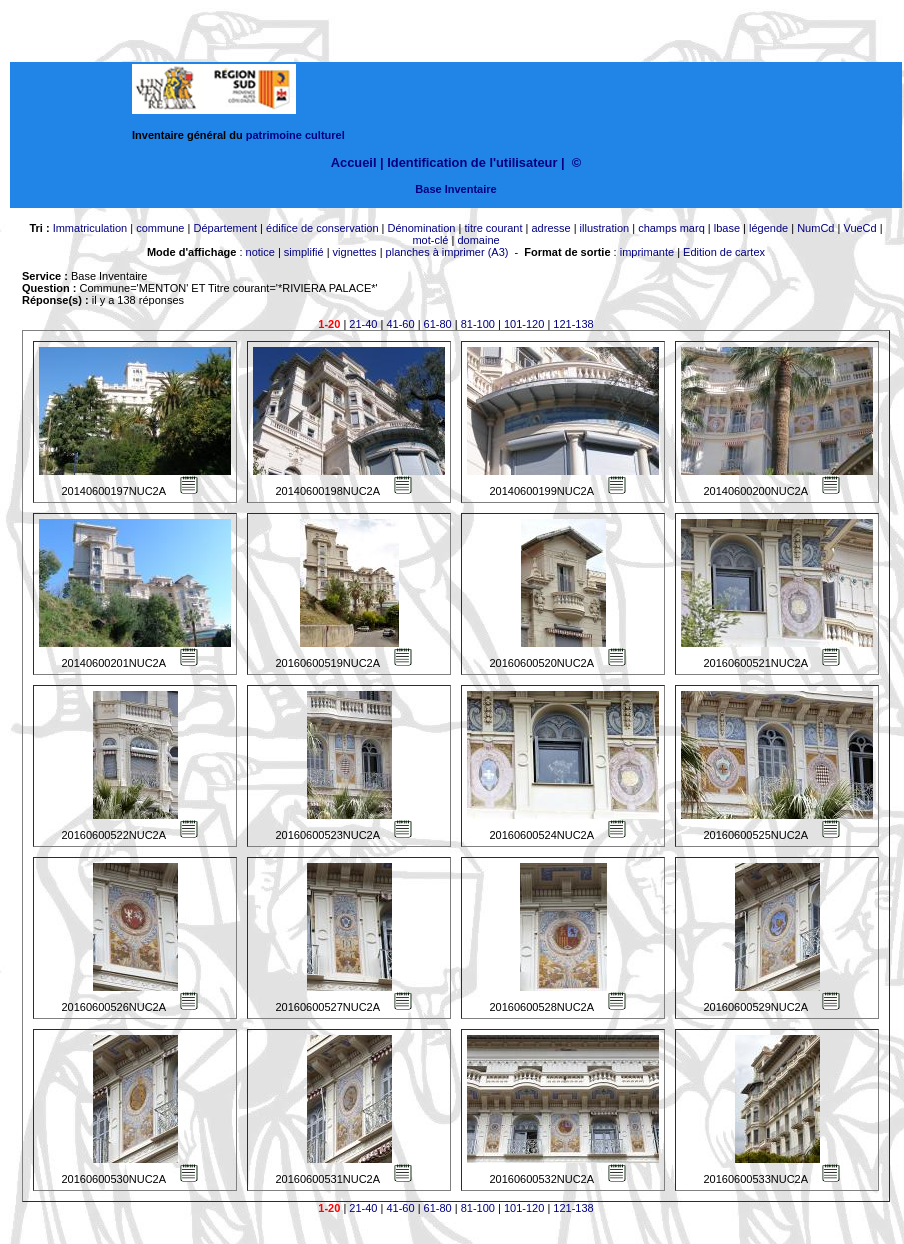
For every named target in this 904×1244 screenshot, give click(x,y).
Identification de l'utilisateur (472, 162)
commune (160, 228)
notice (260, 252)
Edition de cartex (724, 252)
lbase (727, 228)
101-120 (524, 324)
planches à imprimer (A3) (447, 252)
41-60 (400, 324)
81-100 (478, 324)
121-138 (573, 324)
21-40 (363, 324)
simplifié (304, 252)
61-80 (438, 324)
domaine (478, 240)
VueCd (859, 228)
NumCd (815, 228)
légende (768, 228)
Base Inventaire (455, 189)
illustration (605, 228)
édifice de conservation (322, 228)
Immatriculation (90, 228)
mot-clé (430, 240)
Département (225, 228)
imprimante (647, 252)
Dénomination (422, 228)
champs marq (671, 228)
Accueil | (357, 162)
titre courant (493, 228)
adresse (550, 228)
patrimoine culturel (295, 135)
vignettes (355, 252)
